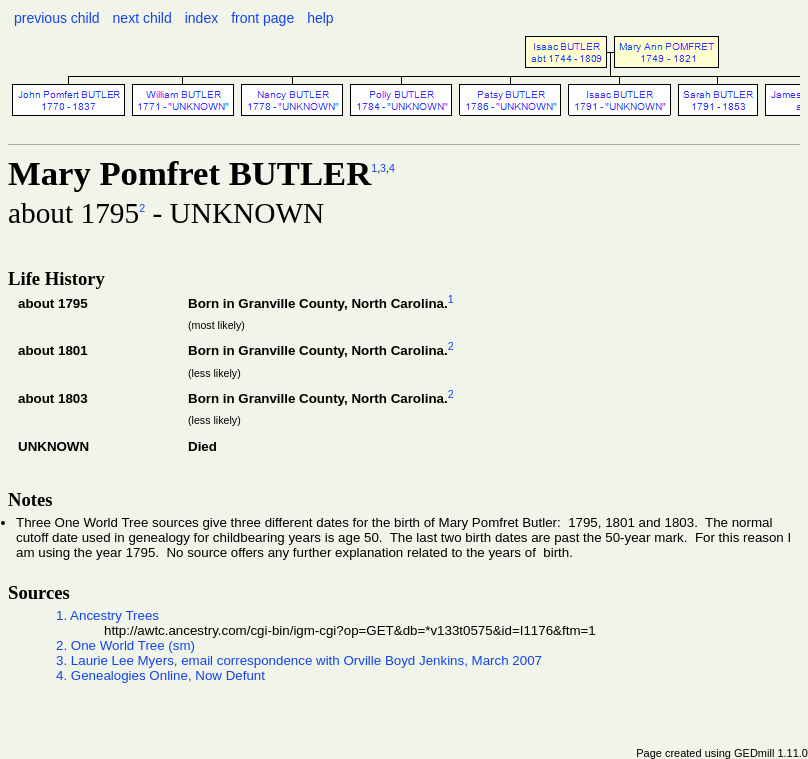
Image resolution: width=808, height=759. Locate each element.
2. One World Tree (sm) (125, 645)
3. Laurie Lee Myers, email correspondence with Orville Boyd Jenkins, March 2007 (299, 660)
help (320, 18)
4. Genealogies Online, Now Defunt (160, 675)
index (201, 18)
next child (142, 18)
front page (262, 18)
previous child (57, 18)
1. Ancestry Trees (107, 615)
